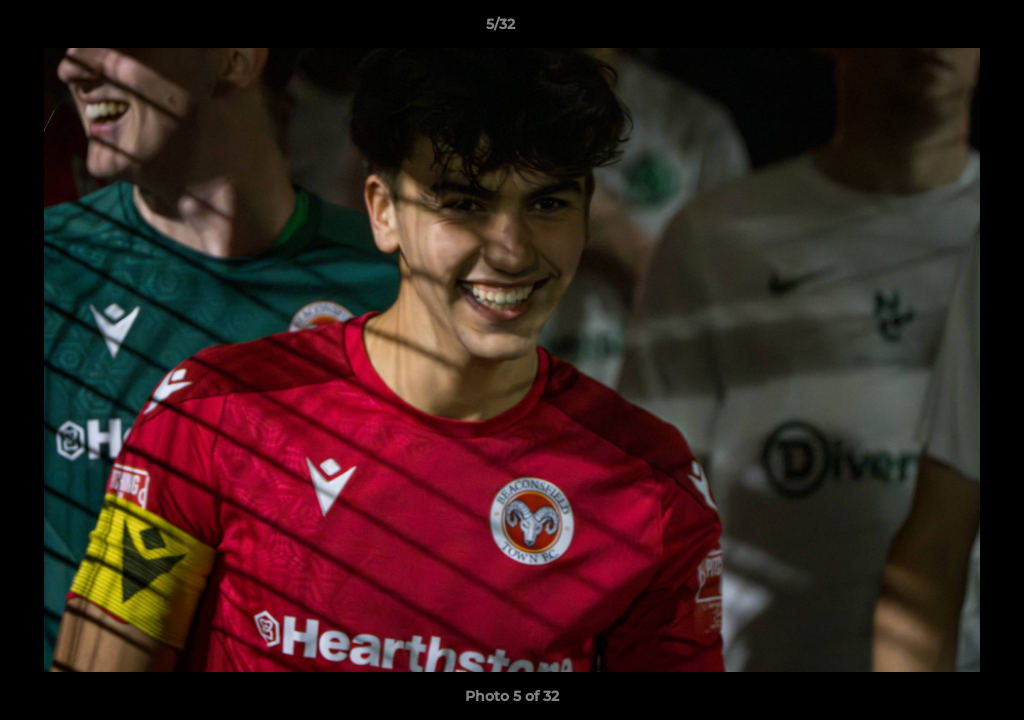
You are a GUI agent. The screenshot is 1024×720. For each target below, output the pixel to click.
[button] (940, 29)
